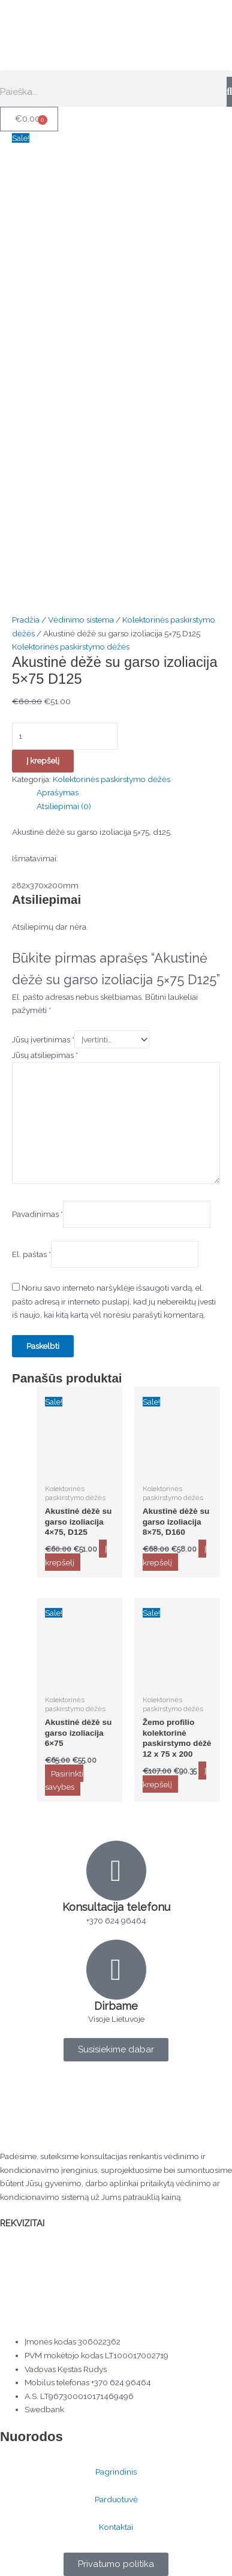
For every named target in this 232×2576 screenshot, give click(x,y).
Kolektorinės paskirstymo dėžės (70, 646)
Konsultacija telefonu (116, 1907)
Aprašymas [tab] (58, 792)
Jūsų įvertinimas (43, 1039)
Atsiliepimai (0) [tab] (64, 806)
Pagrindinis (116, 2471)
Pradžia (26, 619)
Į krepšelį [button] (76, 1555)
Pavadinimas (37, 1214)
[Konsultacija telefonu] (116, 1871)
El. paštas (31, 1255)
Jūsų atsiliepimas (45, 1055)
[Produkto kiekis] (64, 736)
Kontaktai (116, 2527)
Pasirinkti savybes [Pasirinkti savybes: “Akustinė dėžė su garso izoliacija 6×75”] (64, 1780)
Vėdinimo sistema (81, 619)
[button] (116, 73)
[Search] (229, 92)
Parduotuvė (116, 2499)
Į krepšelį (42, 760)
